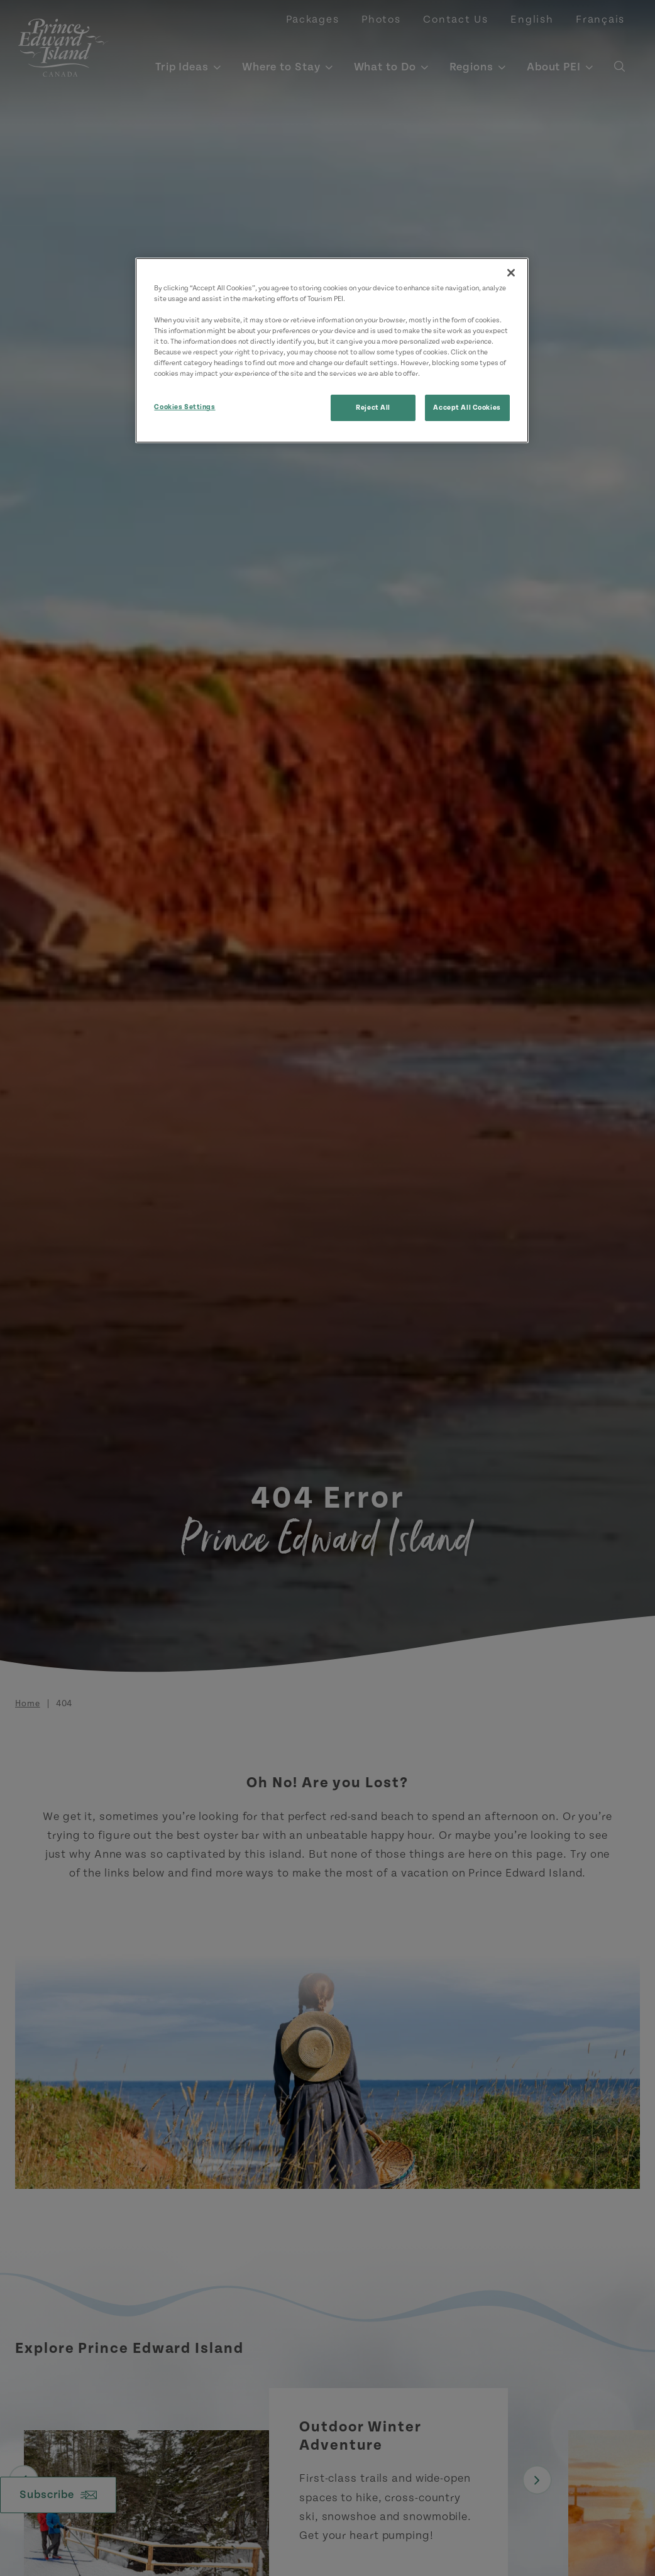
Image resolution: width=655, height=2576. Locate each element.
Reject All (373, 407)
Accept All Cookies (466, 407)
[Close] (511, 273)
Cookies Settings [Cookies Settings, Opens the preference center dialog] (184, 407)
